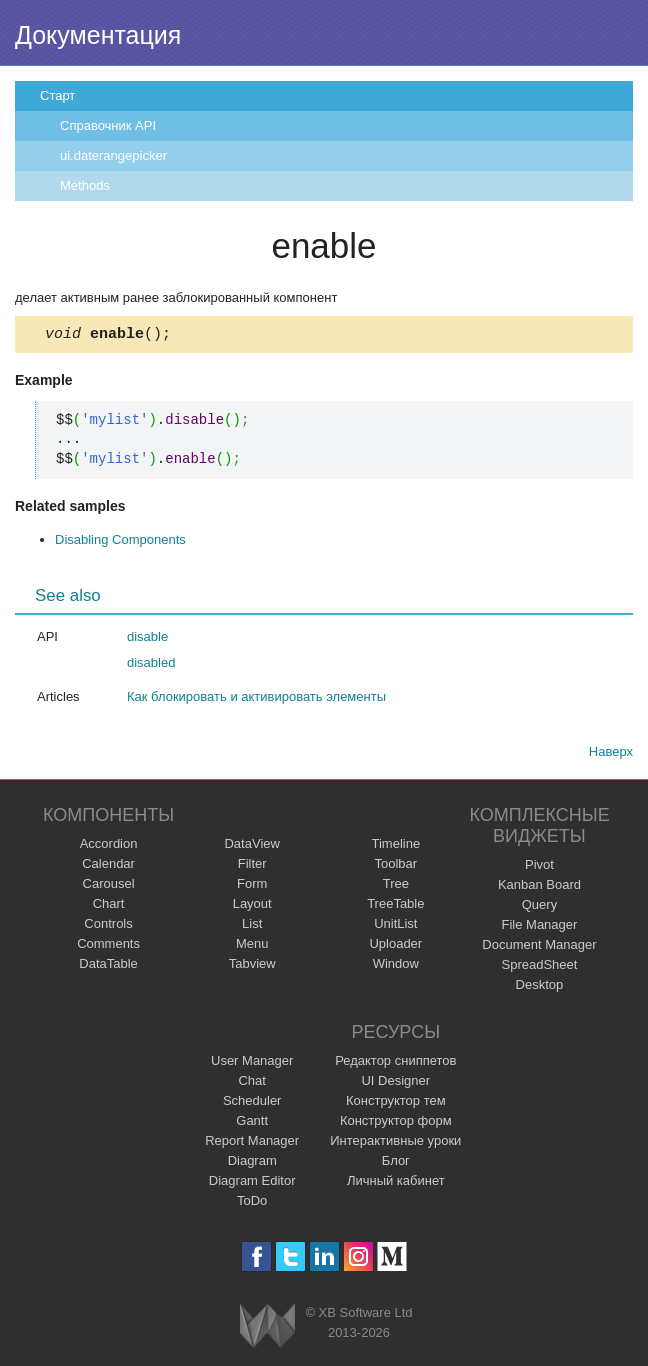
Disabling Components (120, 542)
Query (539, 907)
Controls (108, 926)
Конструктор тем (396, 1103)
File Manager (540, 927)
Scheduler (252, 1103)
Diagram (252, 1163)
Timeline (395, 846)
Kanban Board (539, 887)
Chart (109, 906)
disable (147, 639)
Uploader (395, 946)
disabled (151, 665)
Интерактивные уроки (395, 1143)
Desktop (540, 987)
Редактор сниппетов (395, 1063)
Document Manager (539, 947)
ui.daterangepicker (113, 155)
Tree (396, 886)
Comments (108, 946)
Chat (251, 1083)
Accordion (109, 846)
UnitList (395, 926)
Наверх (611, 754)
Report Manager (252, 1143)
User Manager (252, 1063)
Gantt (252, 1123)
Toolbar (395, 866)
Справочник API (108, 125)
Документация (98, 35)
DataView (251, 846)
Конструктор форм (396, 1123)
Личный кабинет (396, 1183)
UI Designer (395, 1083)
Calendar (108, 866)
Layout (252, 906)
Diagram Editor (252, 1183)
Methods (85, 185)
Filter (252, 866)
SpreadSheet (539, 967)
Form (252, 886)
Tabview (252, 966)
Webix (267, 1328)
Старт (57, 95)
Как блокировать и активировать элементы (256, 699)
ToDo (252, 1203)
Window (396, 966)
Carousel (109, 886)
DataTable (108, 966)
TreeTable (395, 906)
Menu (252, 946)
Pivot (539, 867)
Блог (396, 1163)
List (252, 926)
